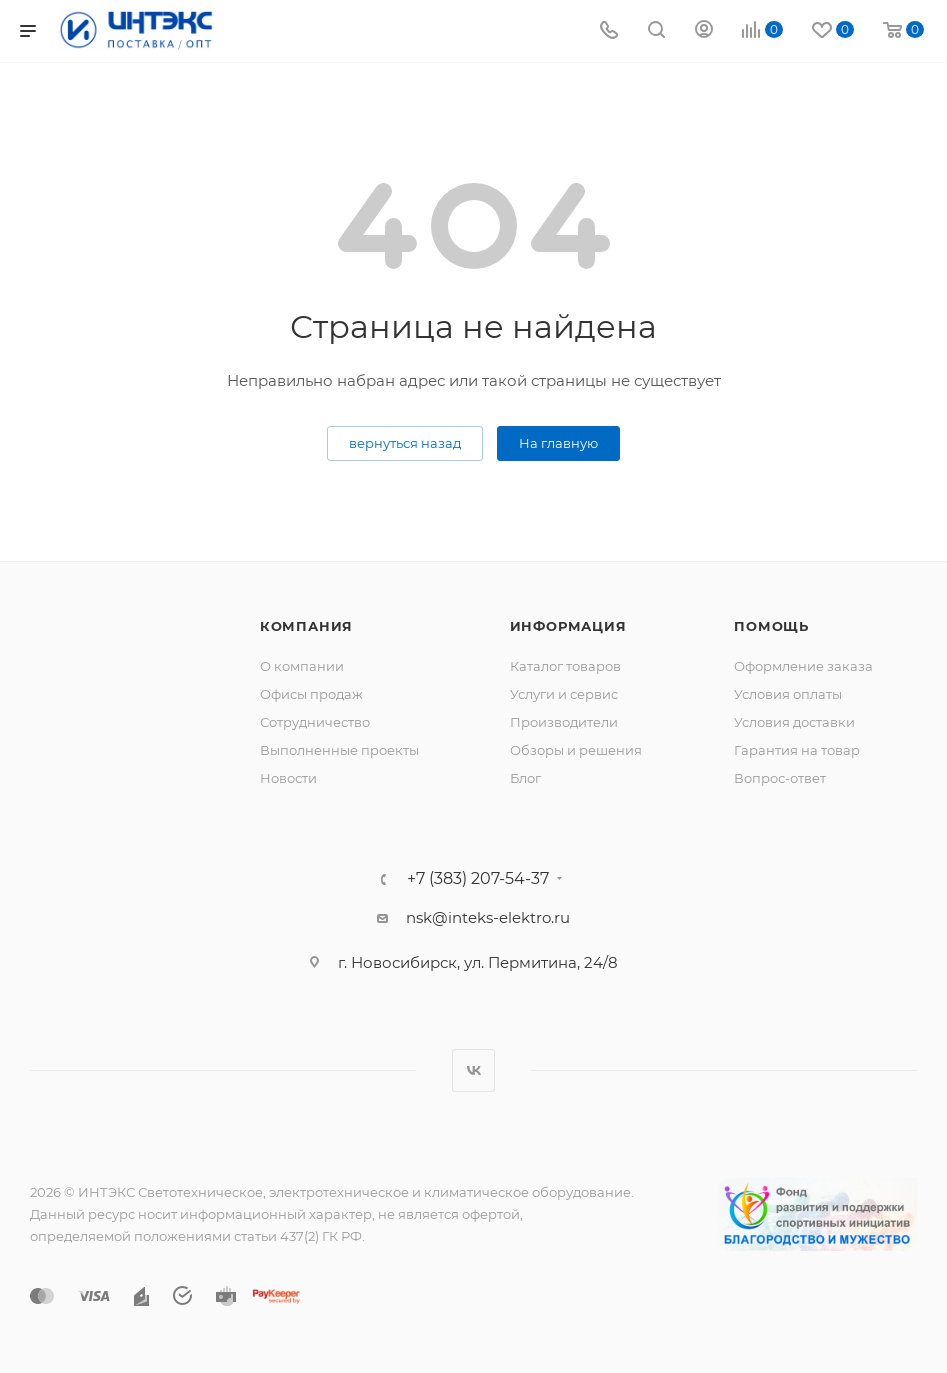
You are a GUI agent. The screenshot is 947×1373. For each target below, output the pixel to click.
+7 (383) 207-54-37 (478, 879)
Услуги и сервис (564, 694)
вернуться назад (405, 443)
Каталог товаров (565, 666)
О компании (302, 666)
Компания (306, 626)
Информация (568, 626)
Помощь (771, 626)
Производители (564, 722)
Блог (525, 778)
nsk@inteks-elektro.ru (488, 917)
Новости (288, 778)
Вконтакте (473, 1070)
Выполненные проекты (339, 750)
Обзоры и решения (576, 750)
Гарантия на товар (797, 750)
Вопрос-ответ (780, 778)
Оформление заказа (803, 666)
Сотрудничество (315, 722)
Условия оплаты (788, 694)
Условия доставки (794, 722)
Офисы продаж (311, 694)
